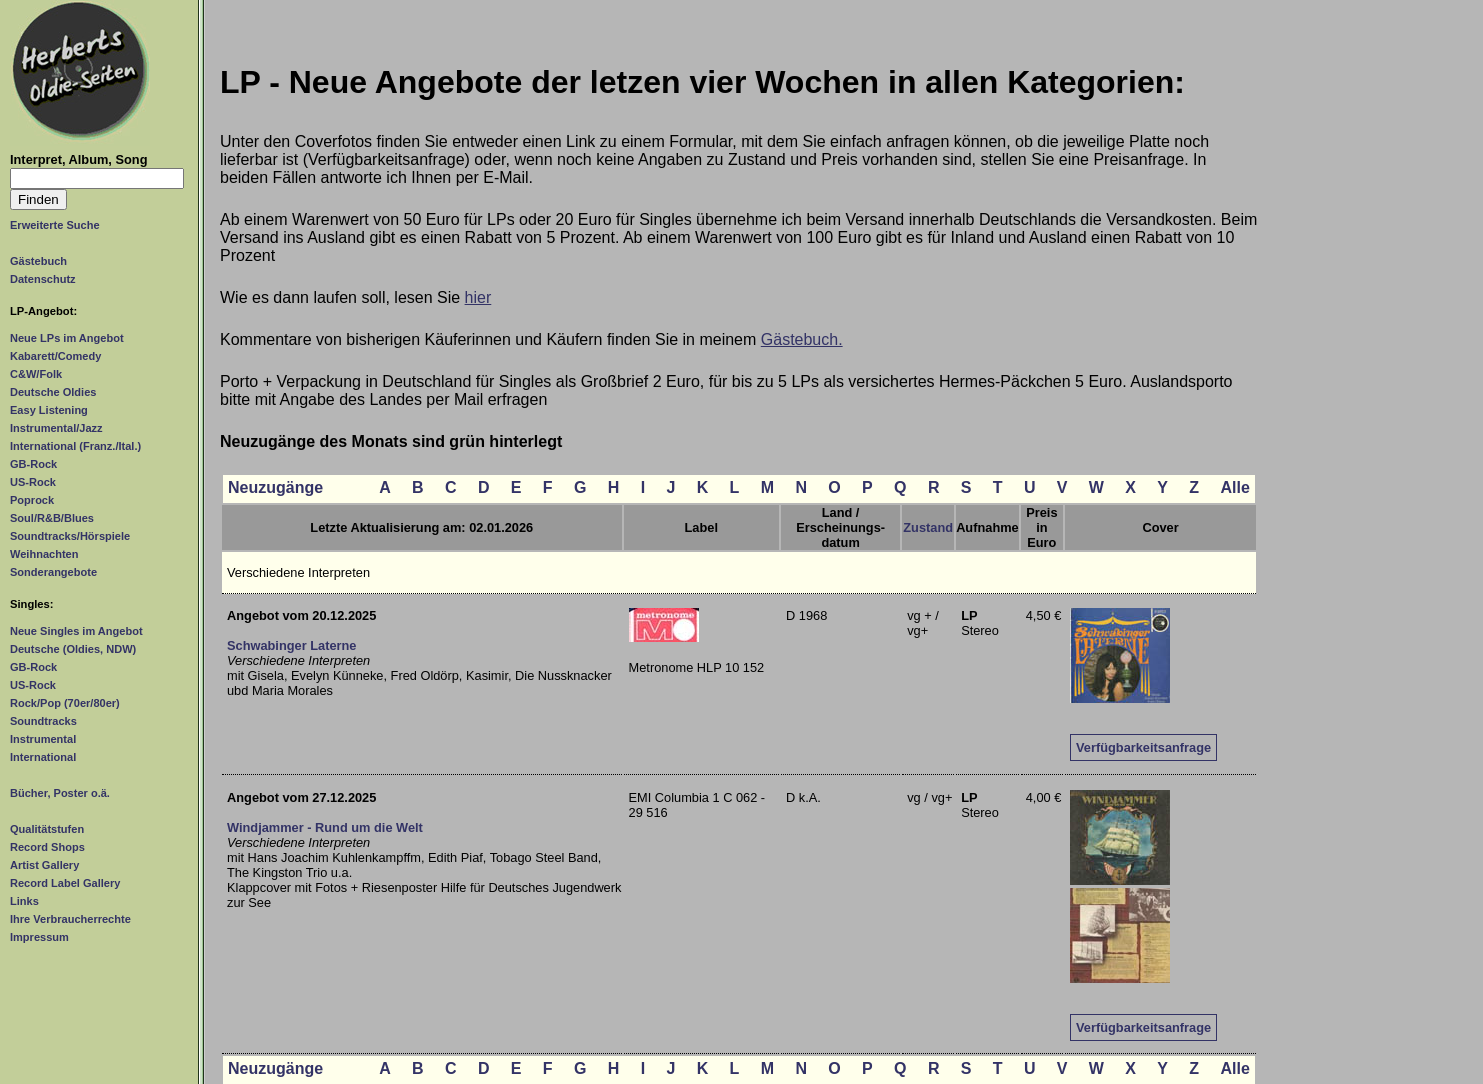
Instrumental (43, 739)
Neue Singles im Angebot (76, 631)
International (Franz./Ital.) (75, 446)
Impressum (39, 937)
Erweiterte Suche (55, 225)
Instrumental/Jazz (56, 428)
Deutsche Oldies (53, 392)
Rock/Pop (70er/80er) (65, 703)
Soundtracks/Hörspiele (70, 536)
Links (24, 901)
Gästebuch (38, 261)
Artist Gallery (44, 865)
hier (478, 297)
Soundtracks (43, 721)
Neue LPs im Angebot (67, 338)
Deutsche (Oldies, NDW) (73, 649)
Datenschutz (43, 279)
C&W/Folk (36, 374)
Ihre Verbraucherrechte (70, 919)
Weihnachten (44, 554)
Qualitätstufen (47, 829)
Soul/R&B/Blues (52, 518)
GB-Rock (33, 464)
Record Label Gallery (65, 883)
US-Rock (33, 482)
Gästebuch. (802, 339)
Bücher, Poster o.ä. (60, 793)
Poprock (32, 500)
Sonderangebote (53, 572)
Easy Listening (49, 410)
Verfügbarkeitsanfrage (1143, 747)
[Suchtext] (97, 178)
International (43, 757)
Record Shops (47, 847)
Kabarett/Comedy (55, 356)
